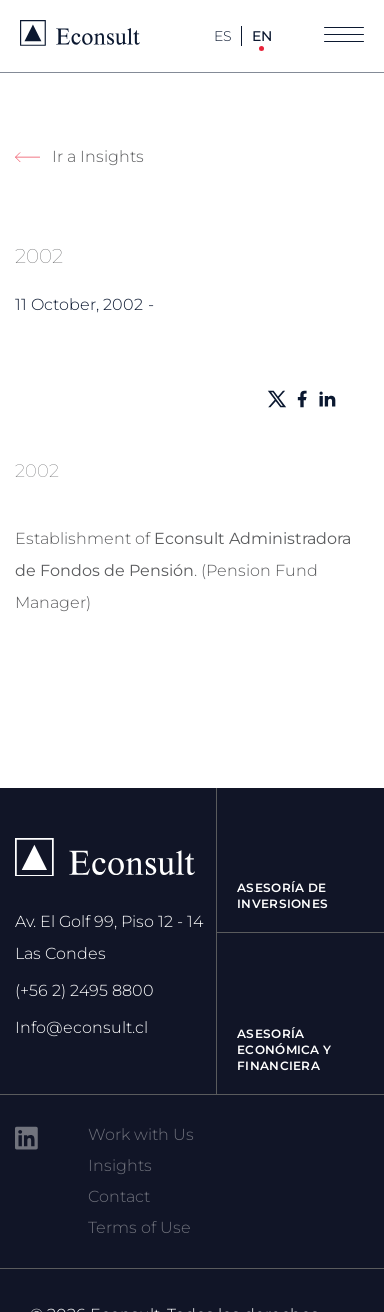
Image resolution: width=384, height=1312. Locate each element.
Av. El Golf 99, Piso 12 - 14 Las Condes (109, 937)
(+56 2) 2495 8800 (84, 990)
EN (262, 36)
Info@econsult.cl (81, 1027)
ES (223, 36)
